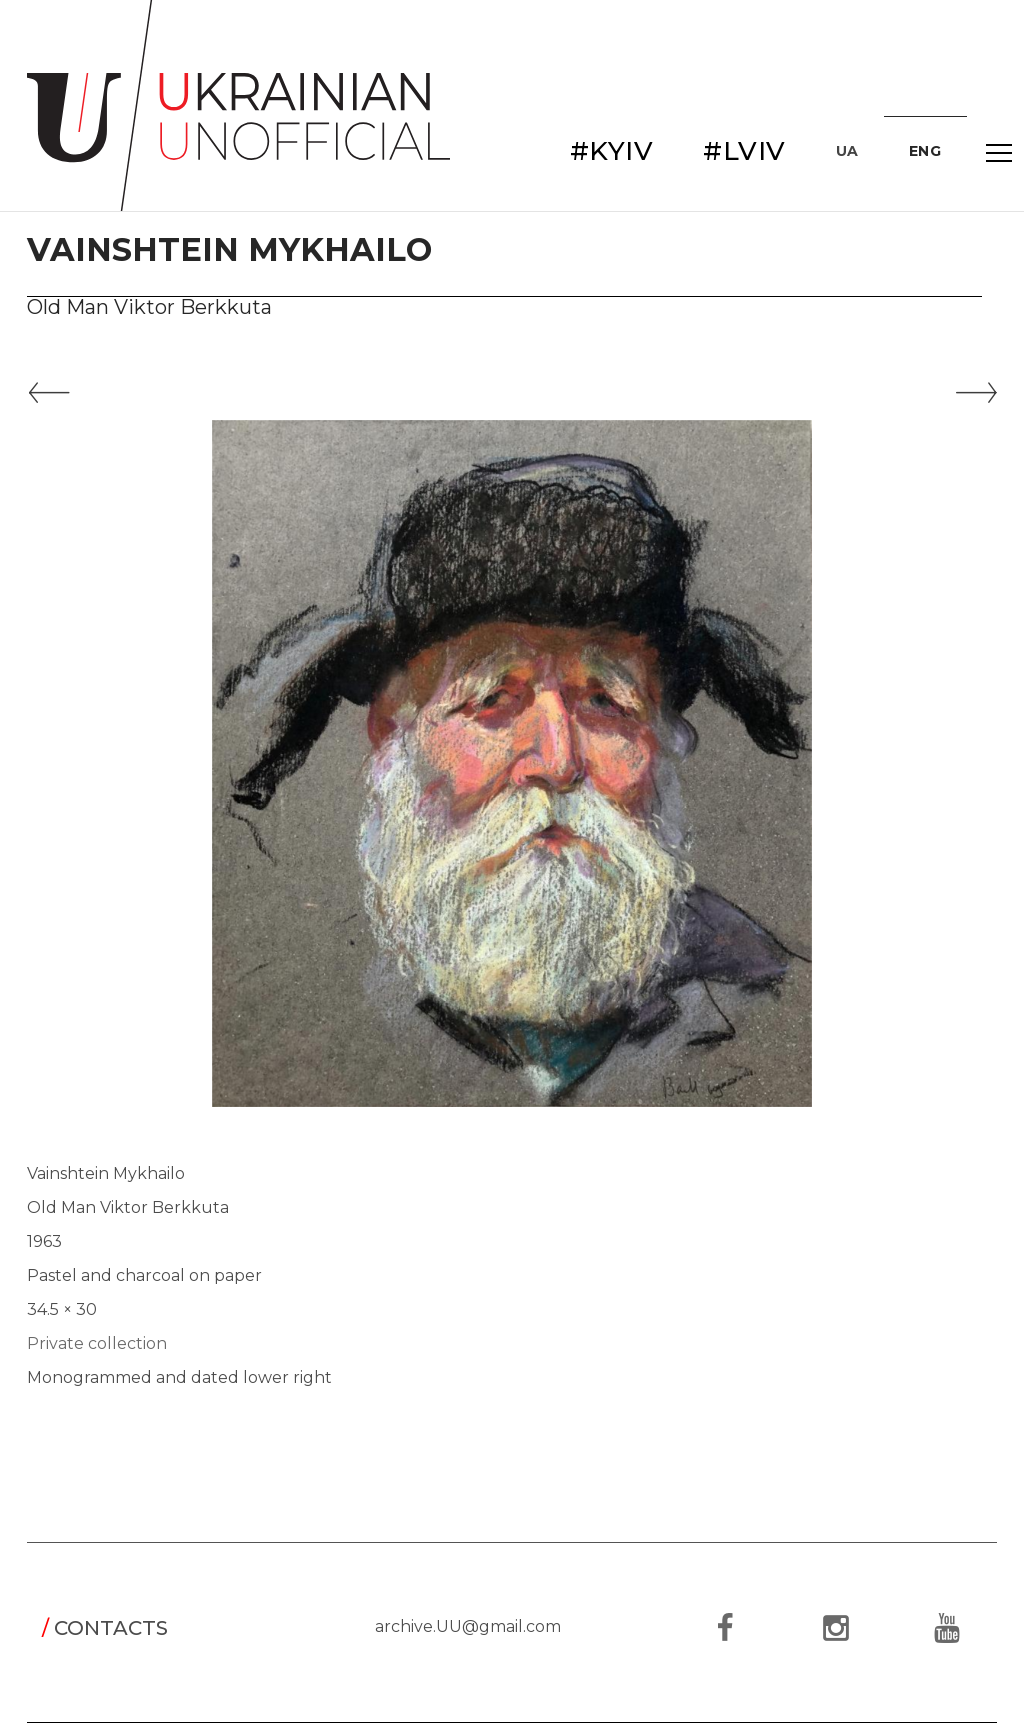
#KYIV (612, 151)
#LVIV (744, 151)
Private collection (97, 1343)
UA (847, 151)
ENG (925, 151)
